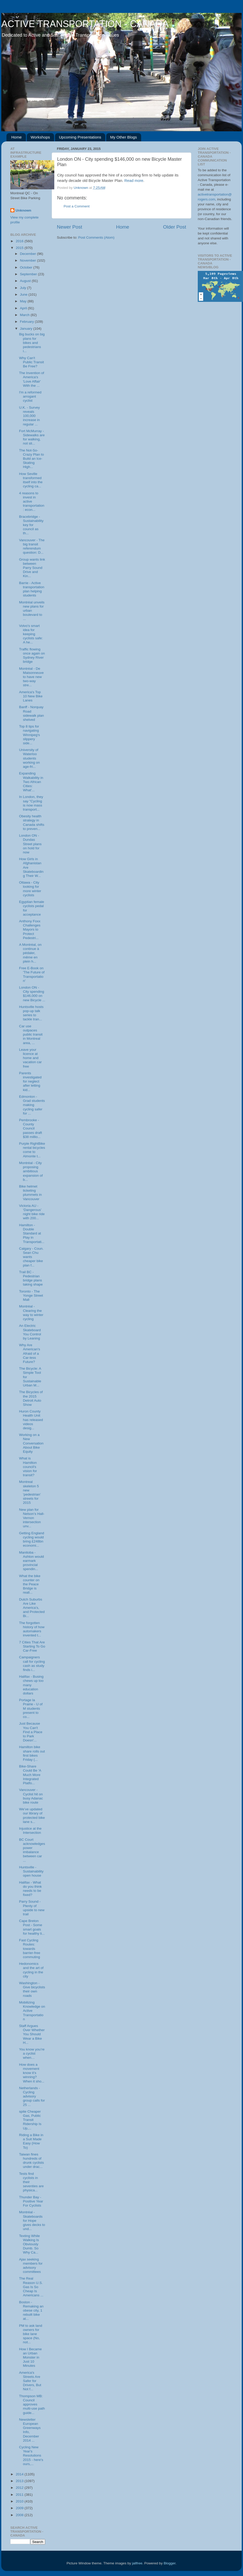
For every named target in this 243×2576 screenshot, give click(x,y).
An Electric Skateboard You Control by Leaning (30, 1332)
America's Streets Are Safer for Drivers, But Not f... (30, 2381)
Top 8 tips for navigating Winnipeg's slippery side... (29, 734)
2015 (20, 248)
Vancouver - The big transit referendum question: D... (32, 546)
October (26, 267)
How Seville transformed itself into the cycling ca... (31, 480)
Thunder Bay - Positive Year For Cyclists (31, 2201)
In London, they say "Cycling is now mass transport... (31, 803)
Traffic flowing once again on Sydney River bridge (32, 655)
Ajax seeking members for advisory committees (31, 2265)
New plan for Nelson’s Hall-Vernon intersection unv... (31, 1518)
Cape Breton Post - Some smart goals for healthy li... (32, 1927)
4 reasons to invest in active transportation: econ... (31, 501)
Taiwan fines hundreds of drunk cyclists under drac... (31, 2160)
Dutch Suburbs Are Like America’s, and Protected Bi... (32, 1607)
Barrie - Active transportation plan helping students (31, 589)
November (28, 260)
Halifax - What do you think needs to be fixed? (30, 1888)
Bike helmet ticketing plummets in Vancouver (30, 1192)
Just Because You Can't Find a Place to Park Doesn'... (30, 1732)
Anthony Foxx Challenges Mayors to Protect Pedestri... (30, 929)
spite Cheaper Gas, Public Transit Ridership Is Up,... (30, 2120)
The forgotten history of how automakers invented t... (31, 1629)
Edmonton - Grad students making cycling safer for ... (32, 1105)
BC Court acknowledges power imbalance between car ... (32, 1850)
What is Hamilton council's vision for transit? (28, 1466)
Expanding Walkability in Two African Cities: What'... (31, 781)
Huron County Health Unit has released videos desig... (31, 1419)
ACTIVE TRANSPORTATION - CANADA (85, 24)
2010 (20, 2501)
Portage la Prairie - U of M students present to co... (31, 1708)
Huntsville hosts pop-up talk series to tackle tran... (31, 1013)
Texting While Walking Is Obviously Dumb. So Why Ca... (29, 2244)
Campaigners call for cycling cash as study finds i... (32, 1663)
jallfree (137, 2563)
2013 (20, 2481)
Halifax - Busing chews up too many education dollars (31, 1685)
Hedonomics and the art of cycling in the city (31, 1970)
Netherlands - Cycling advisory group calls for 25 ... (32, 2096)
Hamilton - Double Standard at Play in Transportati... (31, 1233)
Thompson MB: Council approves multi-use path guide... (32, 2404)
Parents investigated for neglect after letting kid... (30, 1081)
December (28, 254)
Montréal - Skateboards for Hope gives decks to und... (32, 2220)
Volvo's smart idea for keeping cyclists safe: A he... (31, 634)
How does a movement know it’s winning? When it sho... (31, 2073)
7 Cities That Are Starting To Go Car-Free (32, 1646)
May (23, 301)
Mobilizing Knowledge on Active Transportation (32, 2010)
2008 (20, 2515)
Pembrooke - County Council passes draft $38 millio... (30, 1128)
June (24, 294)
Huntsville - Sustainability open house (31, 1871)
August (26, 281)
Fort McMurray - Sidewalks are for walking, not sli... (32, 437)
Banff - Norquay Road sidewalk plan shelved (31, 713)
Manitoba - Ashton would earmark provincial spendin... (31, 1561)
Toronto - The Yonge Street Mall (31, 1295)
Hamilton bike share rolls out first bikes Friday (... (32, 1753)
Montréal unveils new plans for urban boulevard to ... (31, 610)
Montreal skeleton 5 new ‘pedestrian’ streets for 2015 (30, 1492)
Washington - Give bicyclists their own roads (32, 1989)
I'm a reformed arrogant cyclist (30, 396)
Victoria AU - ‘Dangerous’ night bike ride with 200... (32, 1212)
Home (16, 137)
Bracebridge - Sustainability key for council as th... (31, 525)
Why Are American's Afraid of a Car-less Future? (29, 1353)
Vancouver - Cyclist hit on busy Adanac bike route (31, 1796)
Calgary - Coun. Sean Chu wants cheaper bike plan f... (31, 1257)
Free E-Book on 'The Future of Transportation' (32, 974)
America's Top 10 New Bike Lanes (31, 696)
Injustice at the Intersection (30, 1831)
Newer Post (69, 227)
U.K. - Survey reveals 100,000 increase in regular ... (29, 416)
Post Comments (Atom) (96, 237)
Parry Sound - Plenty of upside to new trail (31, 1908)
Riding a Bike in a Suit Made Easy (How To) (31, 2141)
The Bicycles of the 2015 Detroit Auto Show (31, 1398)
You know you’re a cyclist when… (32, 2053)
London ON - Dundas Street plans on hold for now (30, 844)
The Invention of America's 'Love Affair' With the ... (31, 379)
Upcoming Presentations (80, 137)
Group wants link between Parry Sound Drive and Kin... (32, 568)
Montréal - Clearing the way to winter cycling (31, 1312)
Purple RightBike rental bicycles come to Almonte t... (32, 1150)
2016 (20, 241)
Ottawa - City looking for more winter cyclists (30, 889)
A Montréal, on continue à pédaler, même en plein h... (30, 953)
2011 (20, 2495)
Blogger (170, 2563)
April (24, 308)
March (25, 315)
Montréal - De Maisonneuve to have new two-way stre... (31, 677)
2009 (20, 2508)
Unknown (23, 210)
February (27, 322)
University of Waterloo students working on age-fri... (29, 758)
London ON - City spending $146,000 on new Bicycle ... (32, 994)
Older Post (174, 227)
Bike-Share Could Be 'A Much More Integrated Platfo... (30, 1774)
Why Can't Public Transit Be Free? (31, 362)
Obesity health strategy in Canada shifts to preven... (31, 822)
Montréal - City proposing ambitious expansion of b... (31, 1171)
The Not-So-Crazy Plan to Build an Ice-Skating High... (31, 458)
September (29, 274)
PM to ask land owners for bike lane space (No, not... (30, 2334)
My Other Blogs (123, 137)
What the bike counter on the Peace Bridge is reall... (30, 1584)
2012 (20, 2488)
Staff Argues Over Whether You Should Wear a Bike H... (32, 2034)
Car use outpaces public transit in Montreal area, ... (31, 1034)
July (23, 288)
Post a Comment (77, 206)
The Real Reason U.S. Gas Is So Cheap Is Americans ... (31, 2286)
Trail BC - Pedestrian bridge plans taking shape (31, 1278)
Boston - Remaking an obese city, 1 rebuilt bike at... (31, 2310)
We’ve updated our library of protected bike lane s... (32, 1815)
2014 (20, 2474)
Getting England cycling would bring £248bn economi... (31, 1539)
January (26, 328)
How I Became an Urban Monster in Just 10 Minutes (30, 2357)
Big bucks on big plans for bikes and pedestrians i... (32, 342)
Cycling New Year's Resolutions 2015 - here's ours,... (31, 2455)
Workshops (40, 137)
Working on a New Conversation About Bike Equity (31, 1443)
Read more (133, 181)
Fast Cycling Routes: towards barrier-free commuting (29, 1948)
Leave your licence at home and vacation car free (30, 1058)
